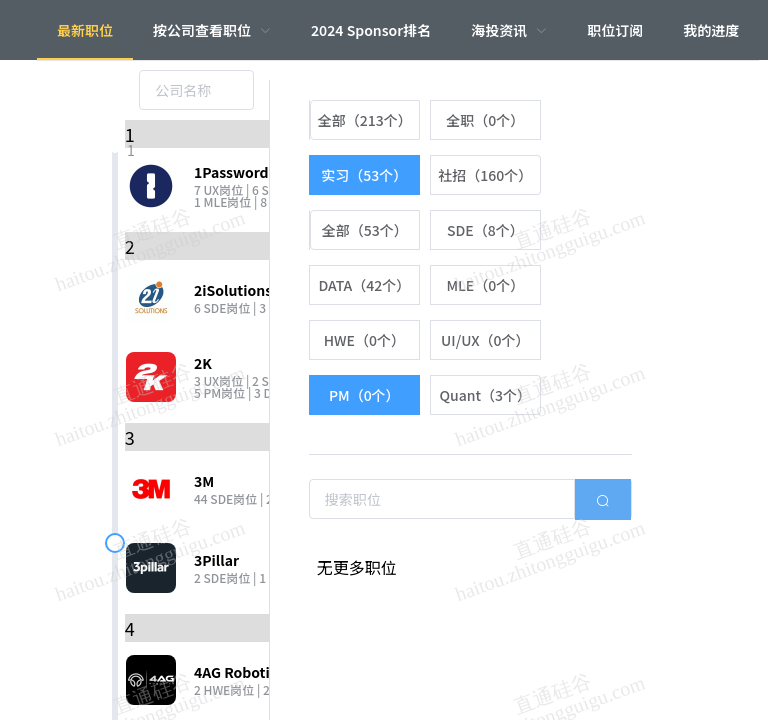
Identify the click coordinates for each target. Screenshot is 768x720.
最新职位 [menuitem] (85, 30)
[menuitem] (212, 30)
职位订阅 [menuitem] (615, 30)
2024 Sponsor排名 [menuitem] (371, 30)
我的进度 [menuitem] (711, 30)
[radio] (364, 120)
